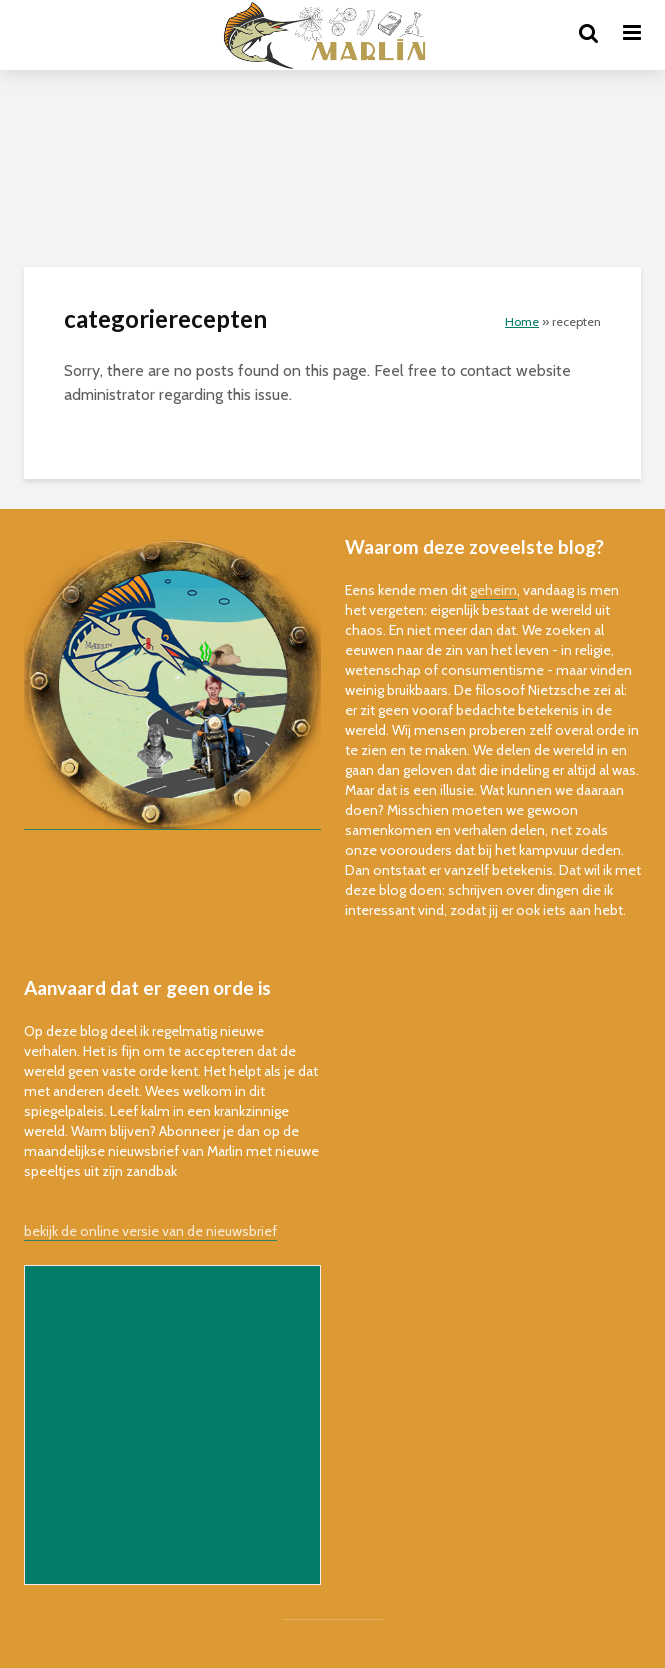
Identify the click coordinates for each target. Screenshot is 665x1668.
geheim (493, 590)
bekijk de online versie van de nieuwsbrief (150, 1231)
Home (522, 321)
